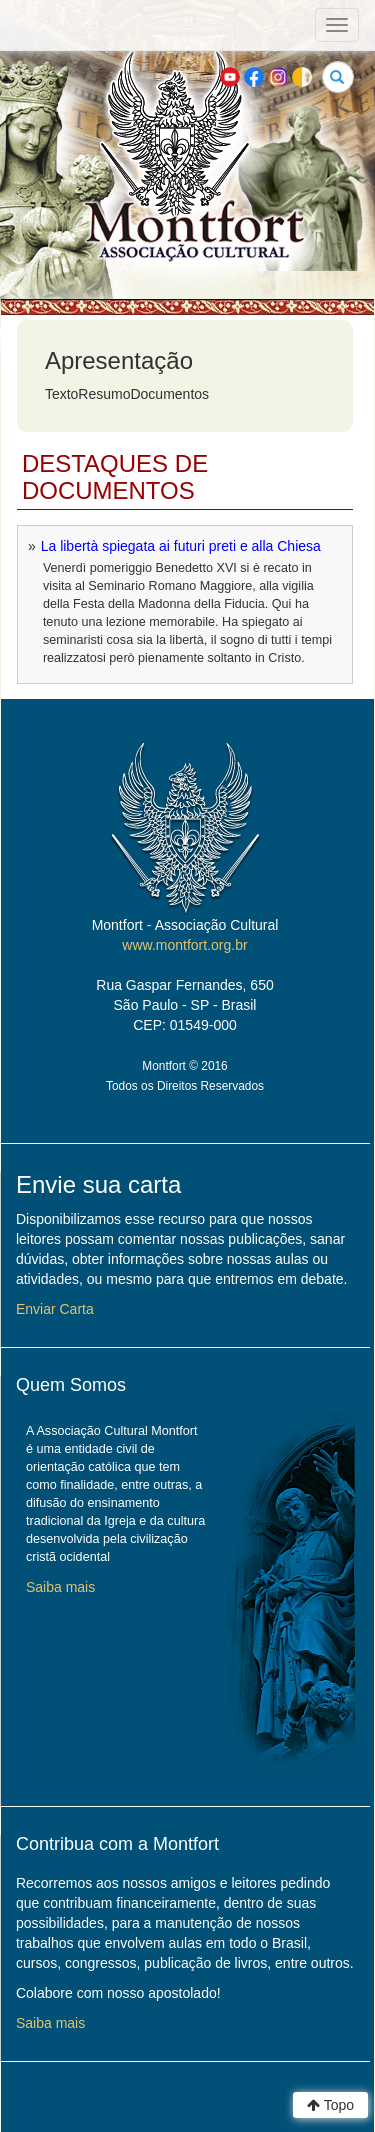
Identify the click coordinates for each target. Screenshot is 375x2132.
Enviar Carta (55, 1309)
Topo (330, 2105)
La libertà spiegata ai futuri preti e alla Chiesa (181, 546)
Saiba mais (60, 1587)
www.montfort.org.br (184, 945)
